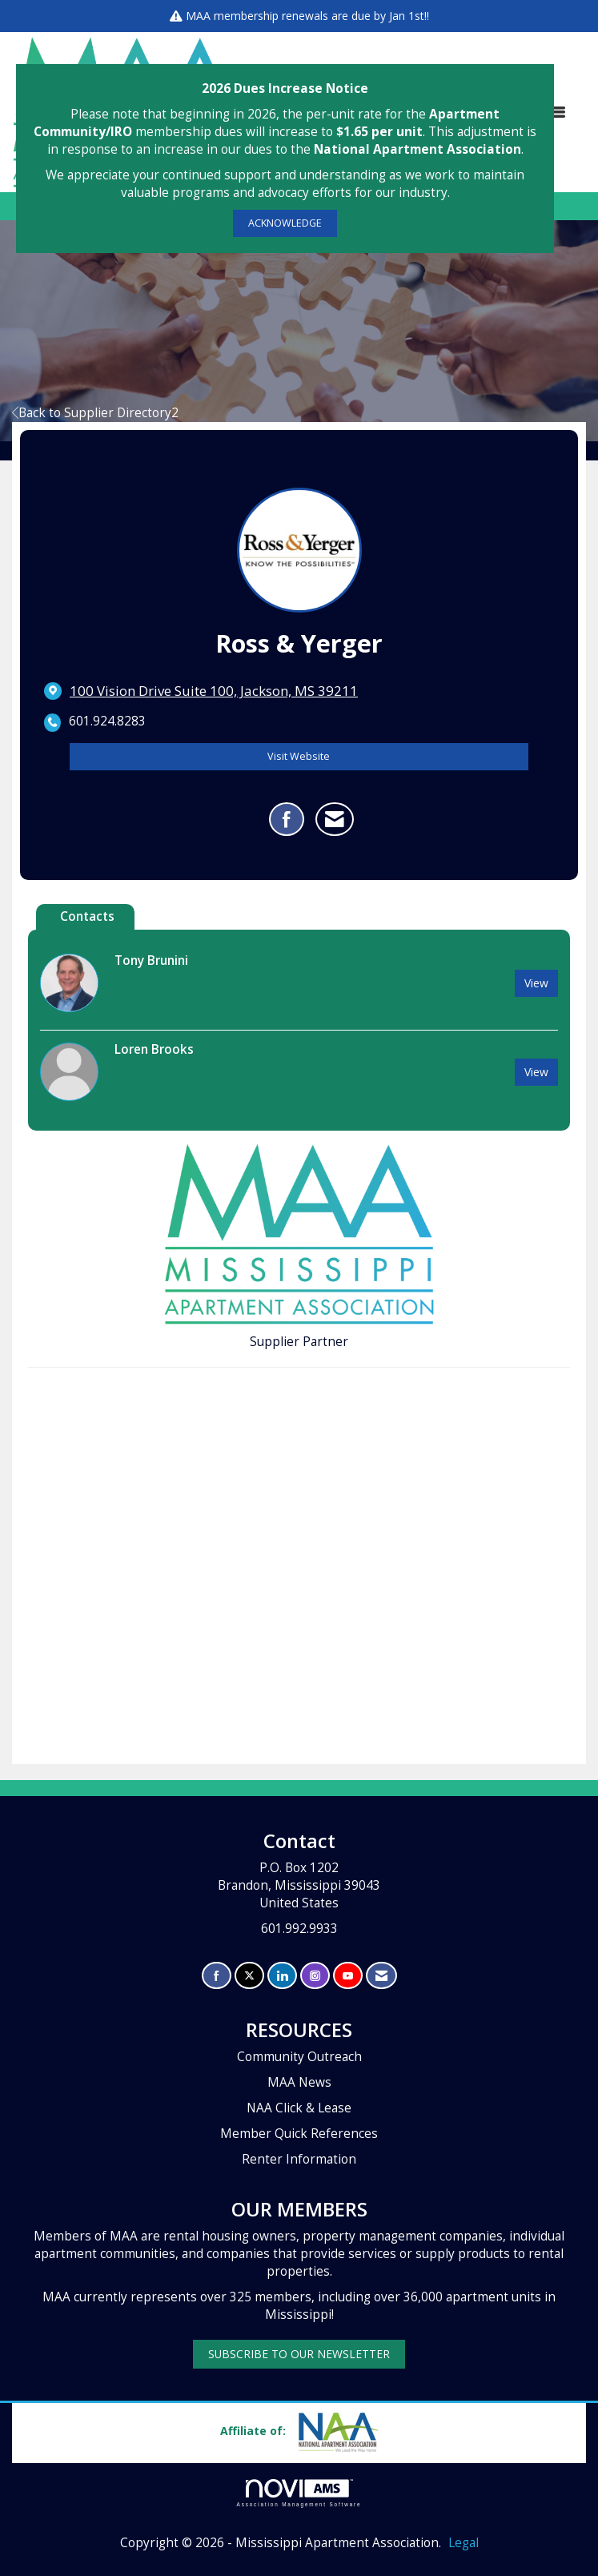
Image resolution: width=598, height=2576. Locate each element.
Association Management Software (299, 2493)
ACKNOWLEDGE (285, 223)
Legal (463, 2542)
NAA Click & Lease (299, 2108)
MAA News (299, 2082)
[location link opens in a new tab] (214, 691)
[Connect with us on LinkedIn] (282, 1976)
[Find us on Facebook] (216, 1976)
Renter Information (299, 2159)
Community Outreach (299, 2056)
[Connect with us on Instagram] (315, 1976)
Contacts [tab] (87, 916)
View (536, 983)
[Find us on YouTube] (348, 1976)
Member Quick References (299, 2133)
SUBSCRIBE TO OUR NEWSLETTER (299, 2353)
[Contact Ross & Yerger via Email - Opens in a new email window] (334, 819)
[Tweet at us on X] (249, 1976)
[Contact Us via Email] (381, 1976)
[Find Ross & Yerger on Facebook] (286, 819)
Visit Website (298, 756)
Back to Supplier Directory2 (95, 412)
